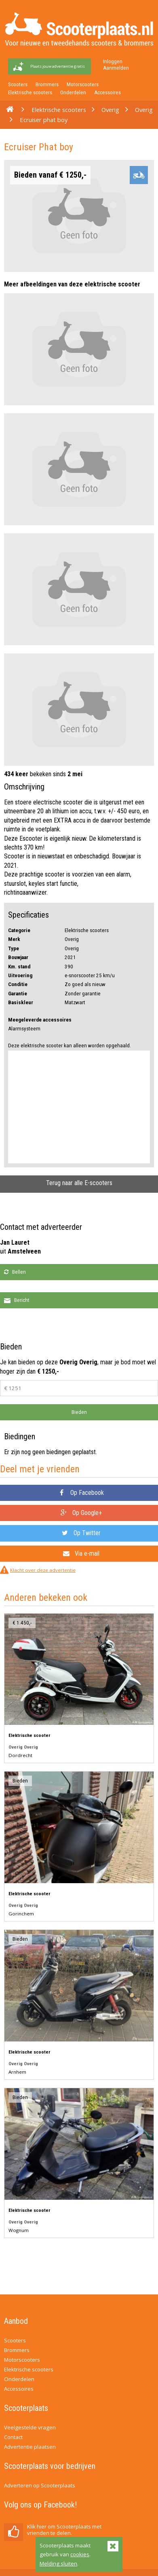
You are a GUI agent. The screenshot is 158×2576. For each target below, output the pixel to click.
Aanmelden (116, 68)
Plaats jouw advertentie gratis (57, 66)
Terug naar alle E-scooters (79, 1183)
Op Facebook (81, 1492)
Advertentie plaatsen (30, 2446)
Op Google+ (81, 1513)
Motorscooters (83, 84)
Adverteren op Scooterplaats (39, 2485)
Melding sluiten (58, 2563)
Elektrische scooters (30, 92)
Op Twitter (81, 1533)
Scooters (17, 84)
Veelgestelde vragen (30, 2427)
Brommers (47, 84)
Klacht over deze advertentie (43, 1570)
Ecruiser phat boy (43, 120)
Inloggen (112, 61)
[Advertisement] (79, 1107)
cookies (79, 2554)
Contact (13, 2437)
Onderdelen (73, 92)
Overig (110, 110)
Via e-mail (81, 1553)
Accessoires (107, 92)
